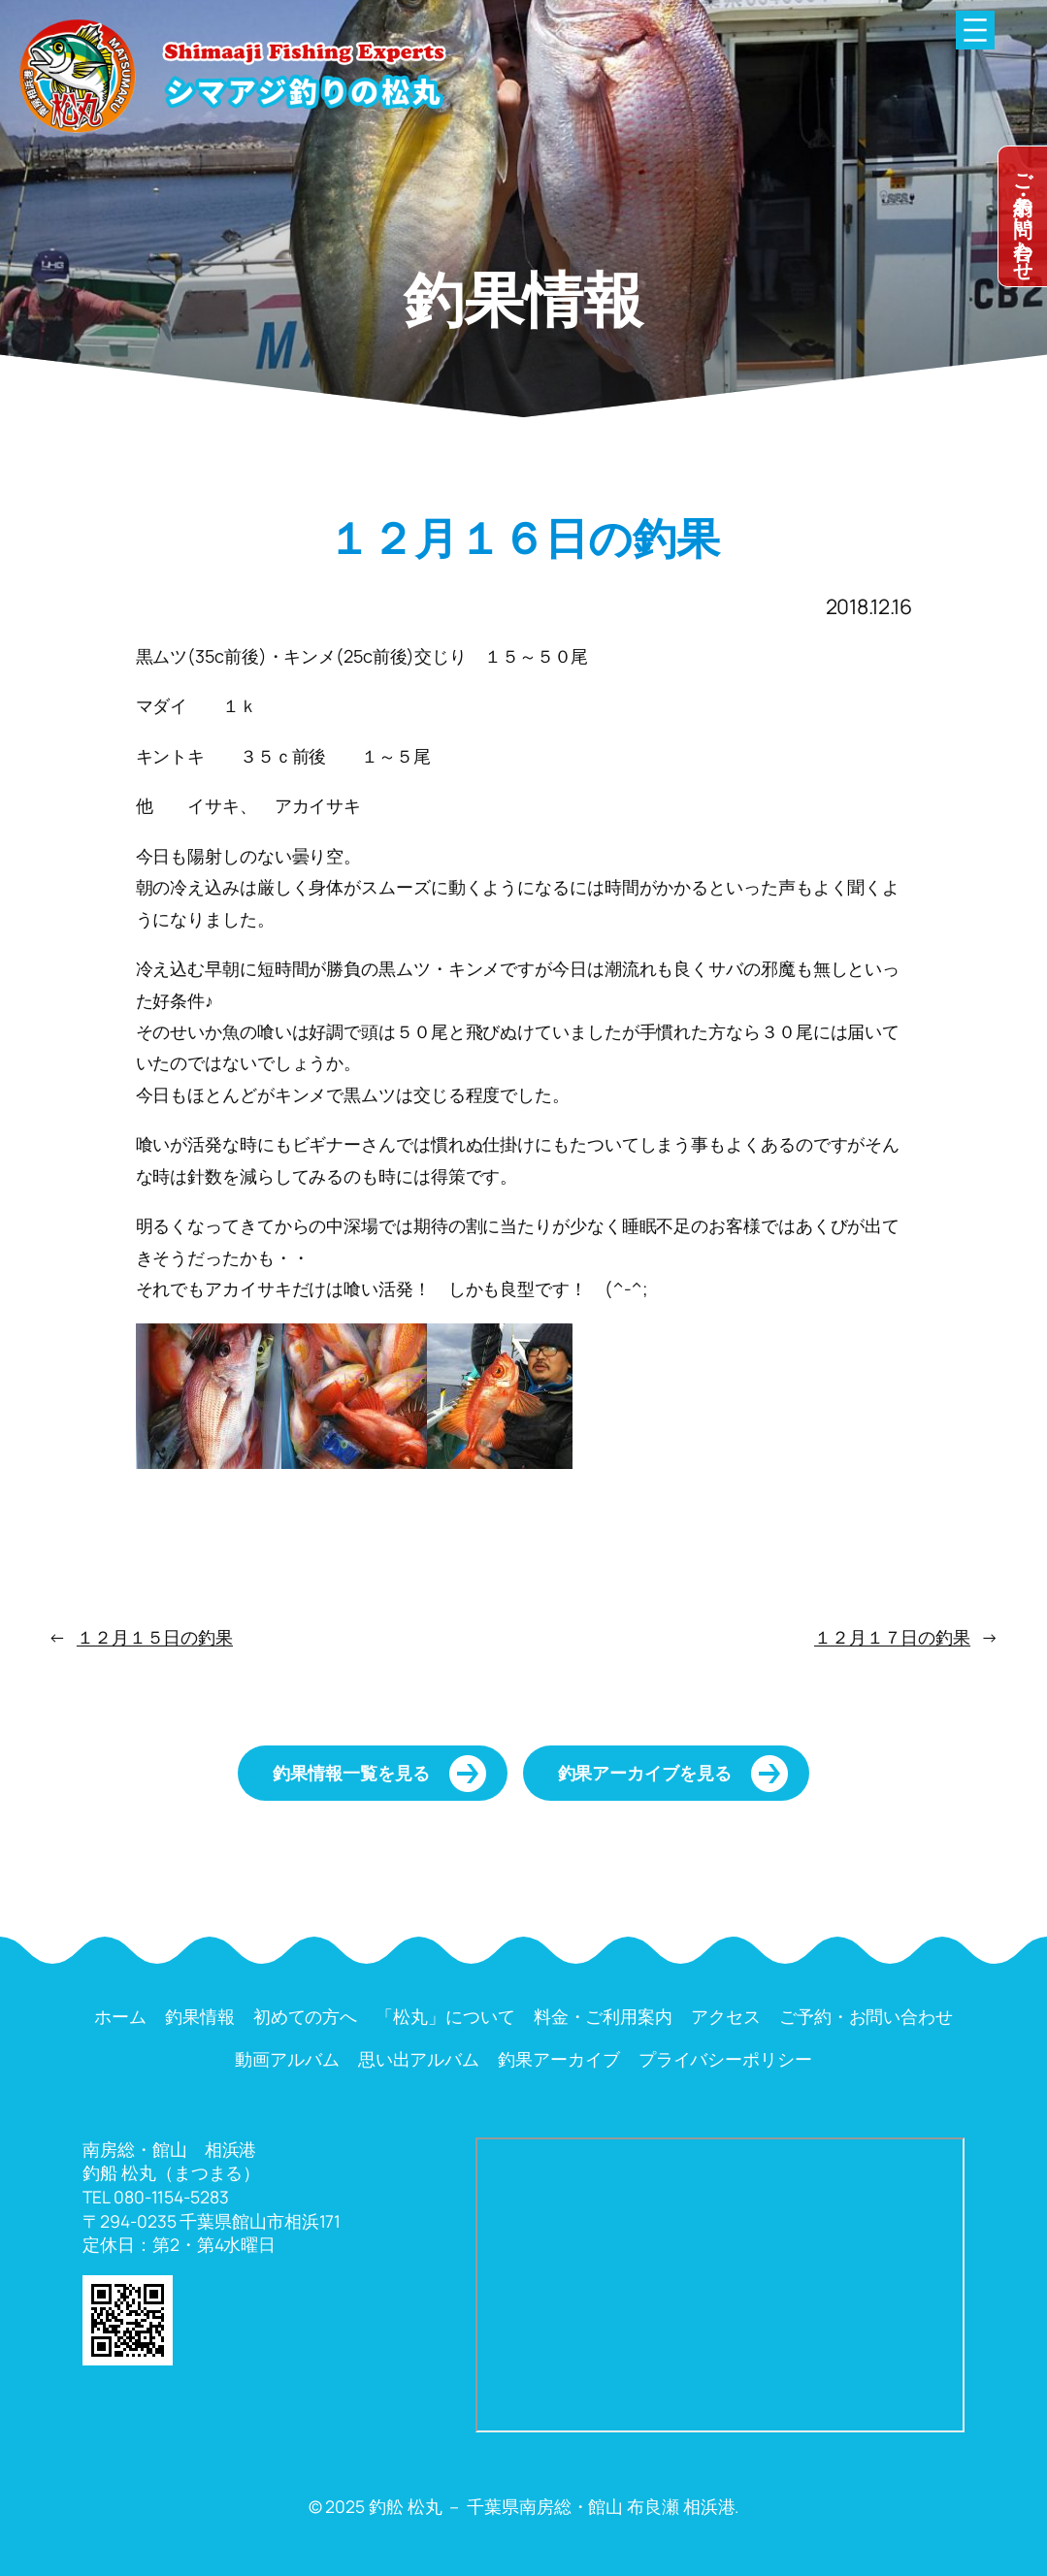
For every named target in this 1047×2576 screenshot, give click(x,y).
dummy (1022, 216)
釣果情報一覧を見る (351, 1772)
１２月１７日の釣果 (892, 1636)
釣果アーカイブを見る (645, 1772)
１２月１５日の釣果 (155, 1636)
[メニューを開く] (975, 30)
